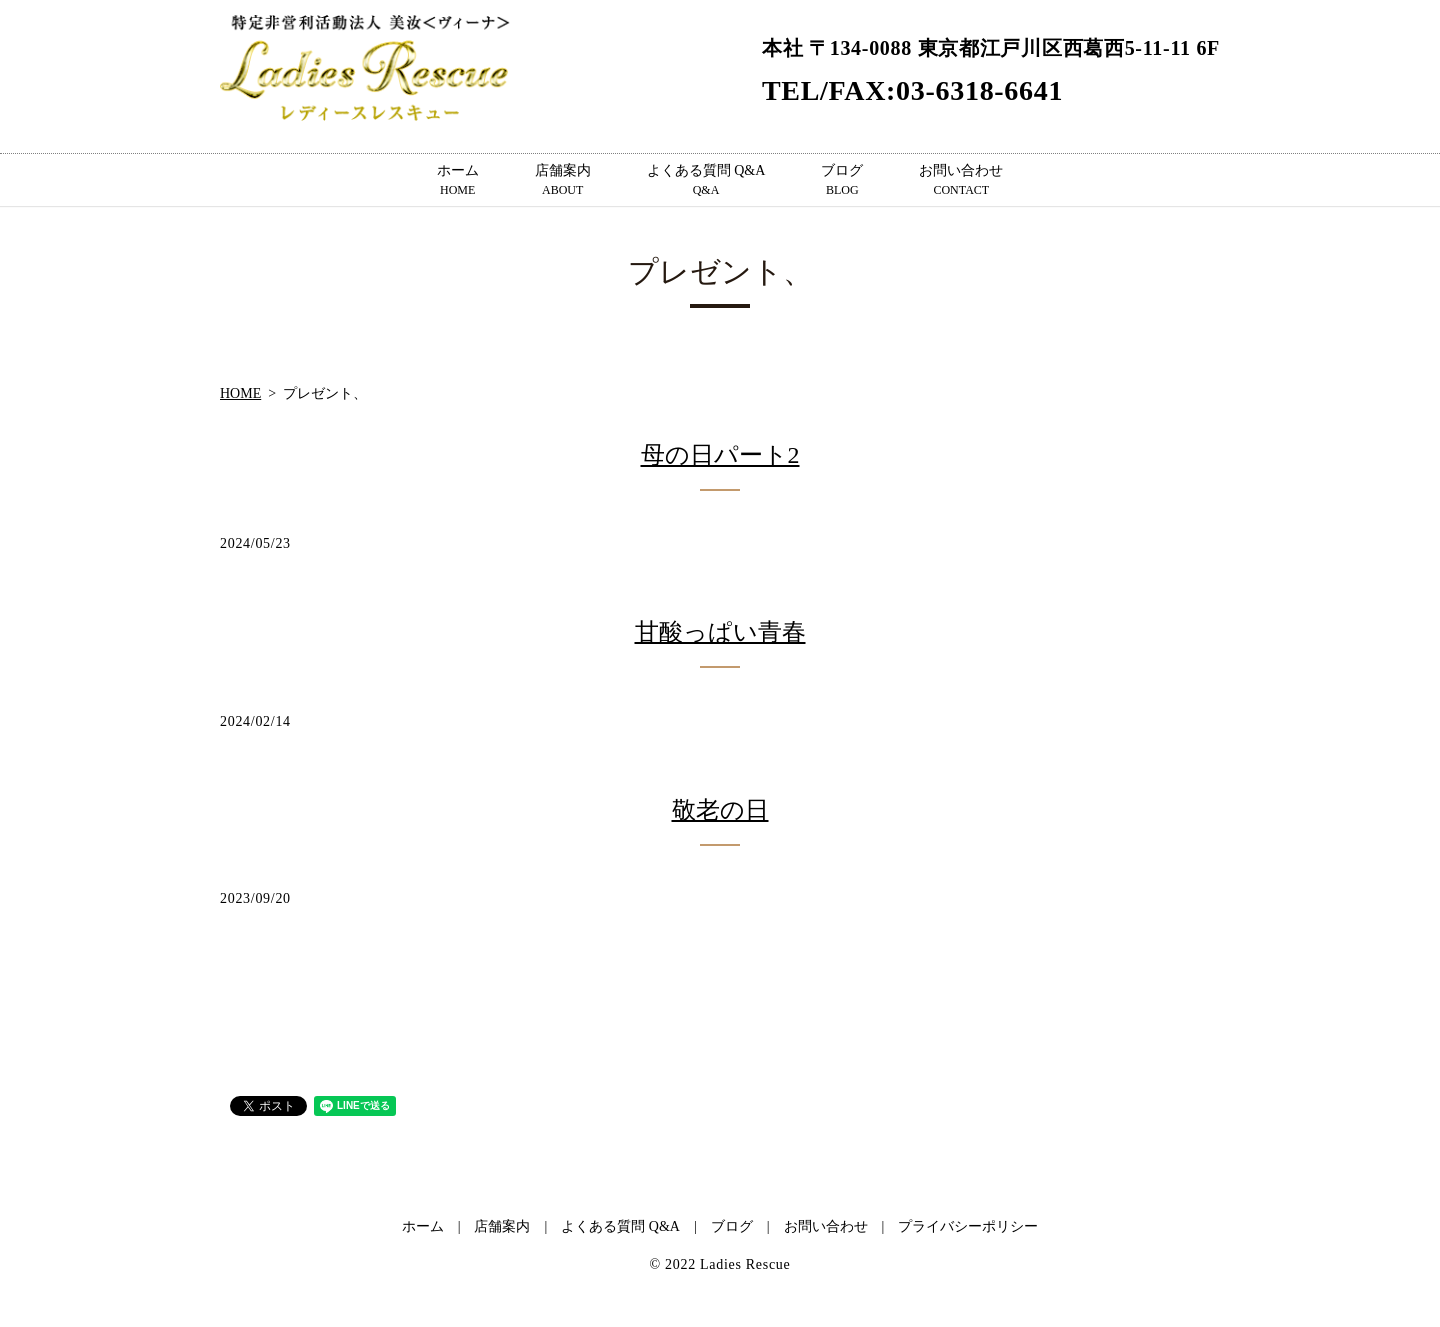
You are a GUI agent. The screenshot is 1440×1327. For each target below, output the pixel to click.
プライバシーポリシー (968, 1226)
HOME (240, 393)
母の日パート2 (720, 455)
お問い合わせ (961, 181)
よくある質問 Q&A (706, 181)
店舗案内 (563, 181)
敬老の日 (720, 810)
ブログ (842, 181)
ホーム (458, 181)
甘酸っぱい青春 (720, 632)
